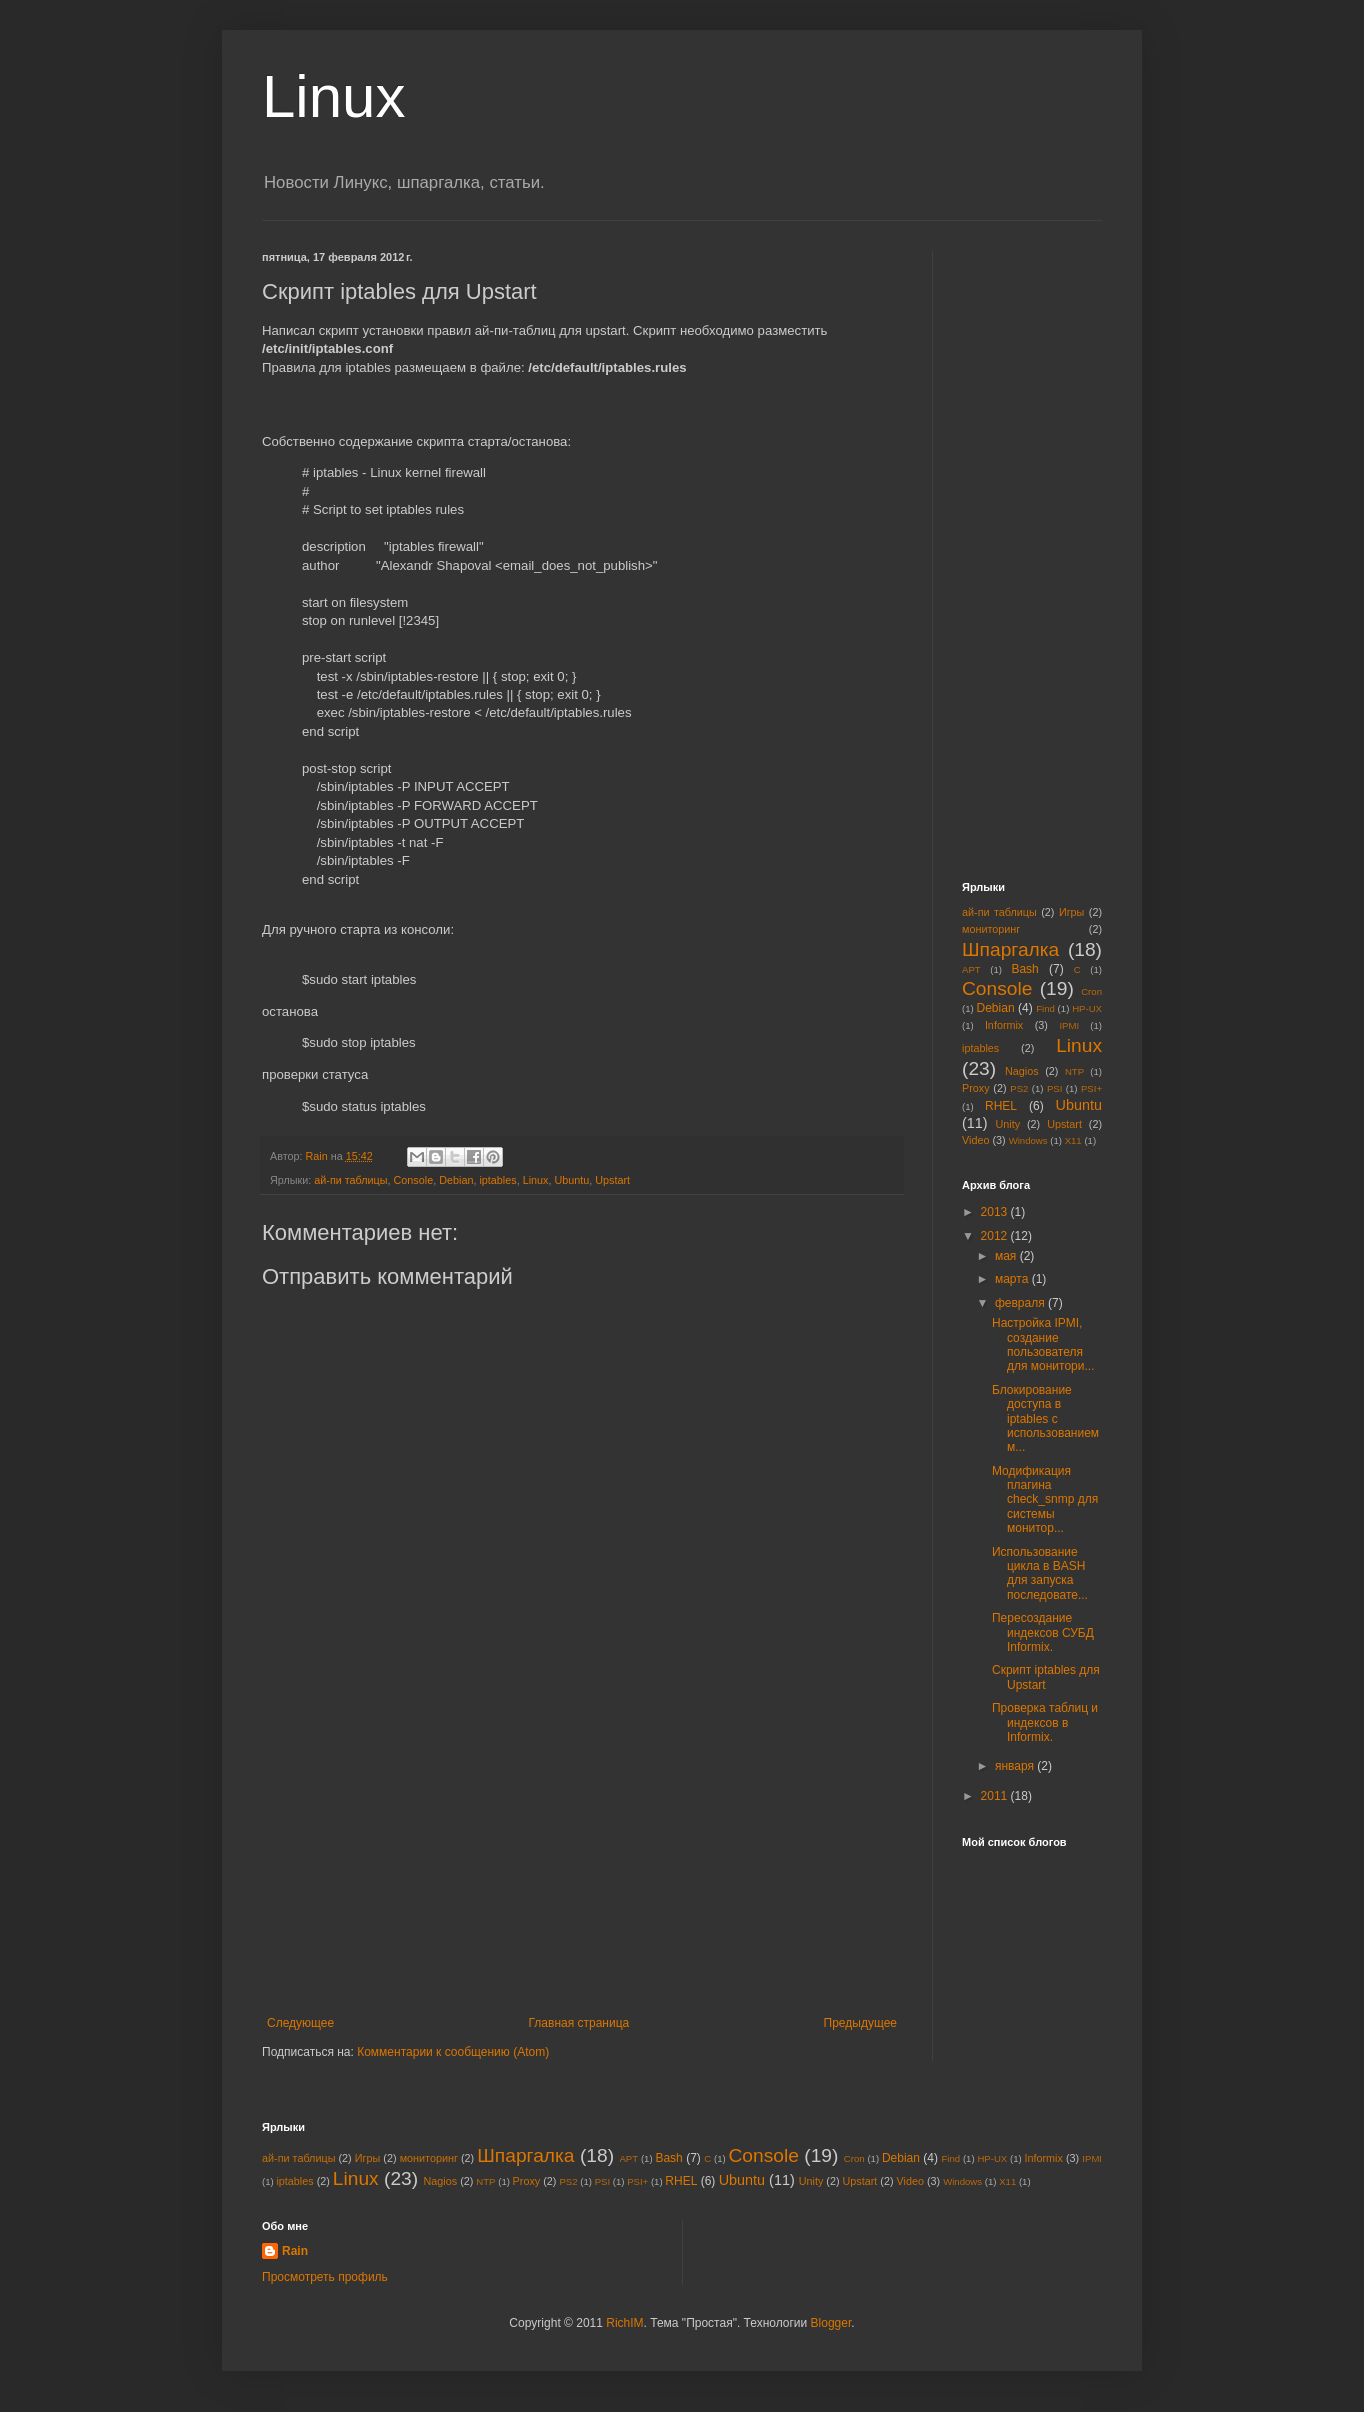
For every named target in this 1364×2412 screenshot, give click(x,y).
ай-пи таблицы (350, 1180)
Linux (333, 96)
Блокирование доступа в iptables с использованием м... (1045, 1419)
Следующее (300, 2023)
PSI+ (1091, 1088)
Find (1045, 1008)
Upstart (612, 1180)
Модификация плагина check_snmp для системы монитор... (1045, 1500)
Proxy (976, 1088)
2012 (996, 1236)
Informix (1004, 1025)
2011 (996, 1796)
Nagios (1022, 1071)
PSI (1054, 1088)
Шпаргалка (1010, 949)
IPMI (1069, 1025)
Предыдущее (860, 2023)
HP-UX (1087, 1008)
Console (414, 1180)
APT (971, 969)
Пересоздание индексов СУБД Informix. (1043, 1632)
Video (975, 1140)
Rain (295, 2251)
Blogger (831, 2323)
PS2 (1019, 1088)
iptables (497, 1180)
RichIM (624, 2323)
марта (1013, 1279)
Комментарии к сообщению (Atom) (453, 2052)
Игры (1071, 912)
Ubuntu (571, 1180)
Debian (456, 1180)
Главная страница (579, 2023)
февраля (1021, 1303)
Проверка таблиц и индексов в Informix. (1045, 1722)
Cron (1091, 991)
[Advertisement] (582, 1866)
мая (1007, 1256)
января (1016, 1766)
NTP (1074, 1071)
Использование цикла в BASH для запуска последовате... (1040, 1573)
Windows (1028, 1140)
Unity (1008, 1124)
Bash (1024, 969)
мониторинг (991, 929)
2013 (996, 1212)
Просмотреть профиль (325, 2277)
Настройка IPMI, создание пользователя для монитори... (1043, 1344)
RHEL (1001, 1106)
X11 (1073, 1140)
